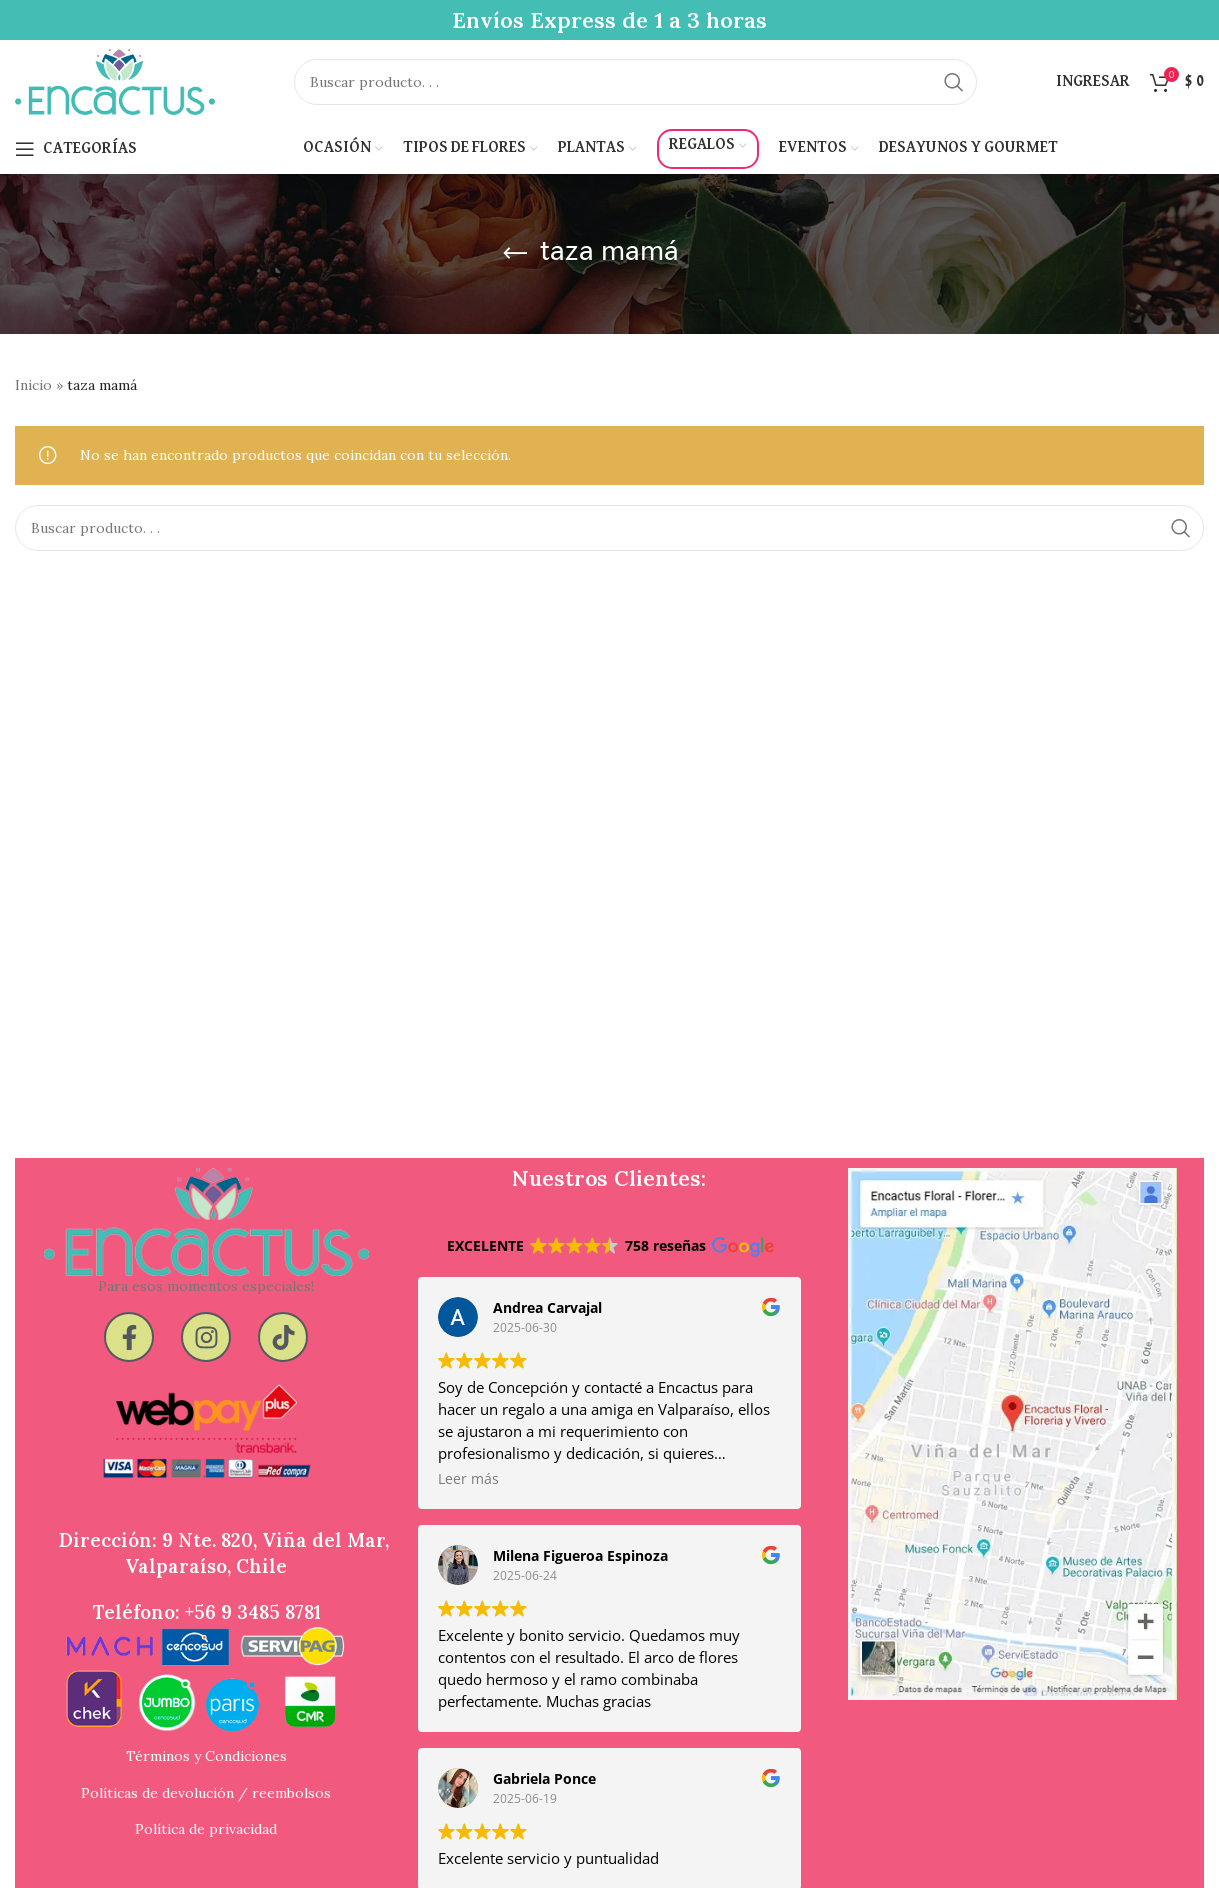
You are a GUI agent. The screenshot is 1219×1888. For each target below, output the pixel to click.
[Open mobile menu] (76, 170)
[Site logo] (115, 91)
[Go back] (515, 275)
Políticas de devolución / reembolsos (206, 1803)
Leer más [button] (468, 1501)
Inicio (33, 406)
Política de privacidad (206, 1833)
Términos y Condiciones (206, 1773)
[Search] (635, 93)
